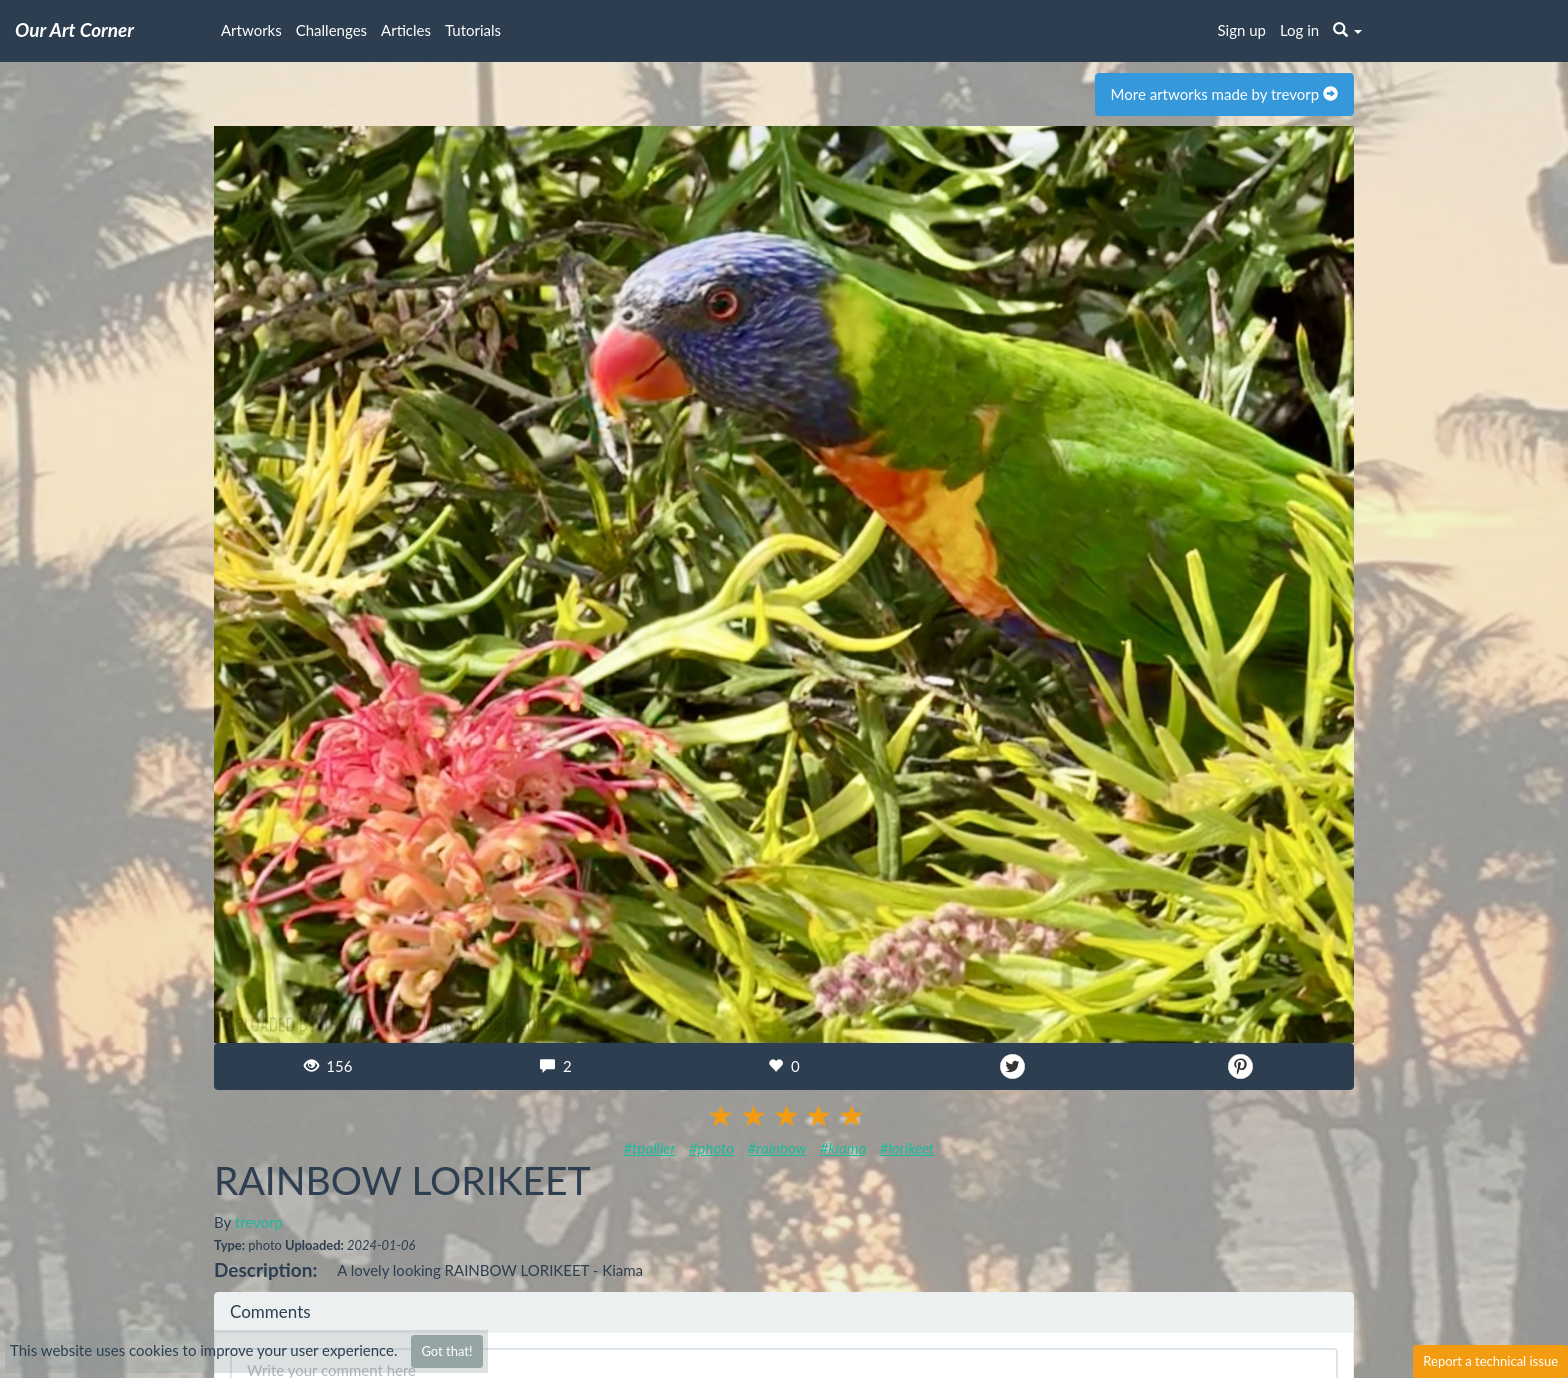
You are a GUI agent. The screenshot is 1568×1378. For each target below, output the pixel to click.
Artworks (251, 30)
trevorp (259, 1222)
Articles (406, 30)
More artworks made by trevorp (1224, 94)
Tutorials (473, 30)
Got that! (446, 1351)
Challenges (331, 30)
